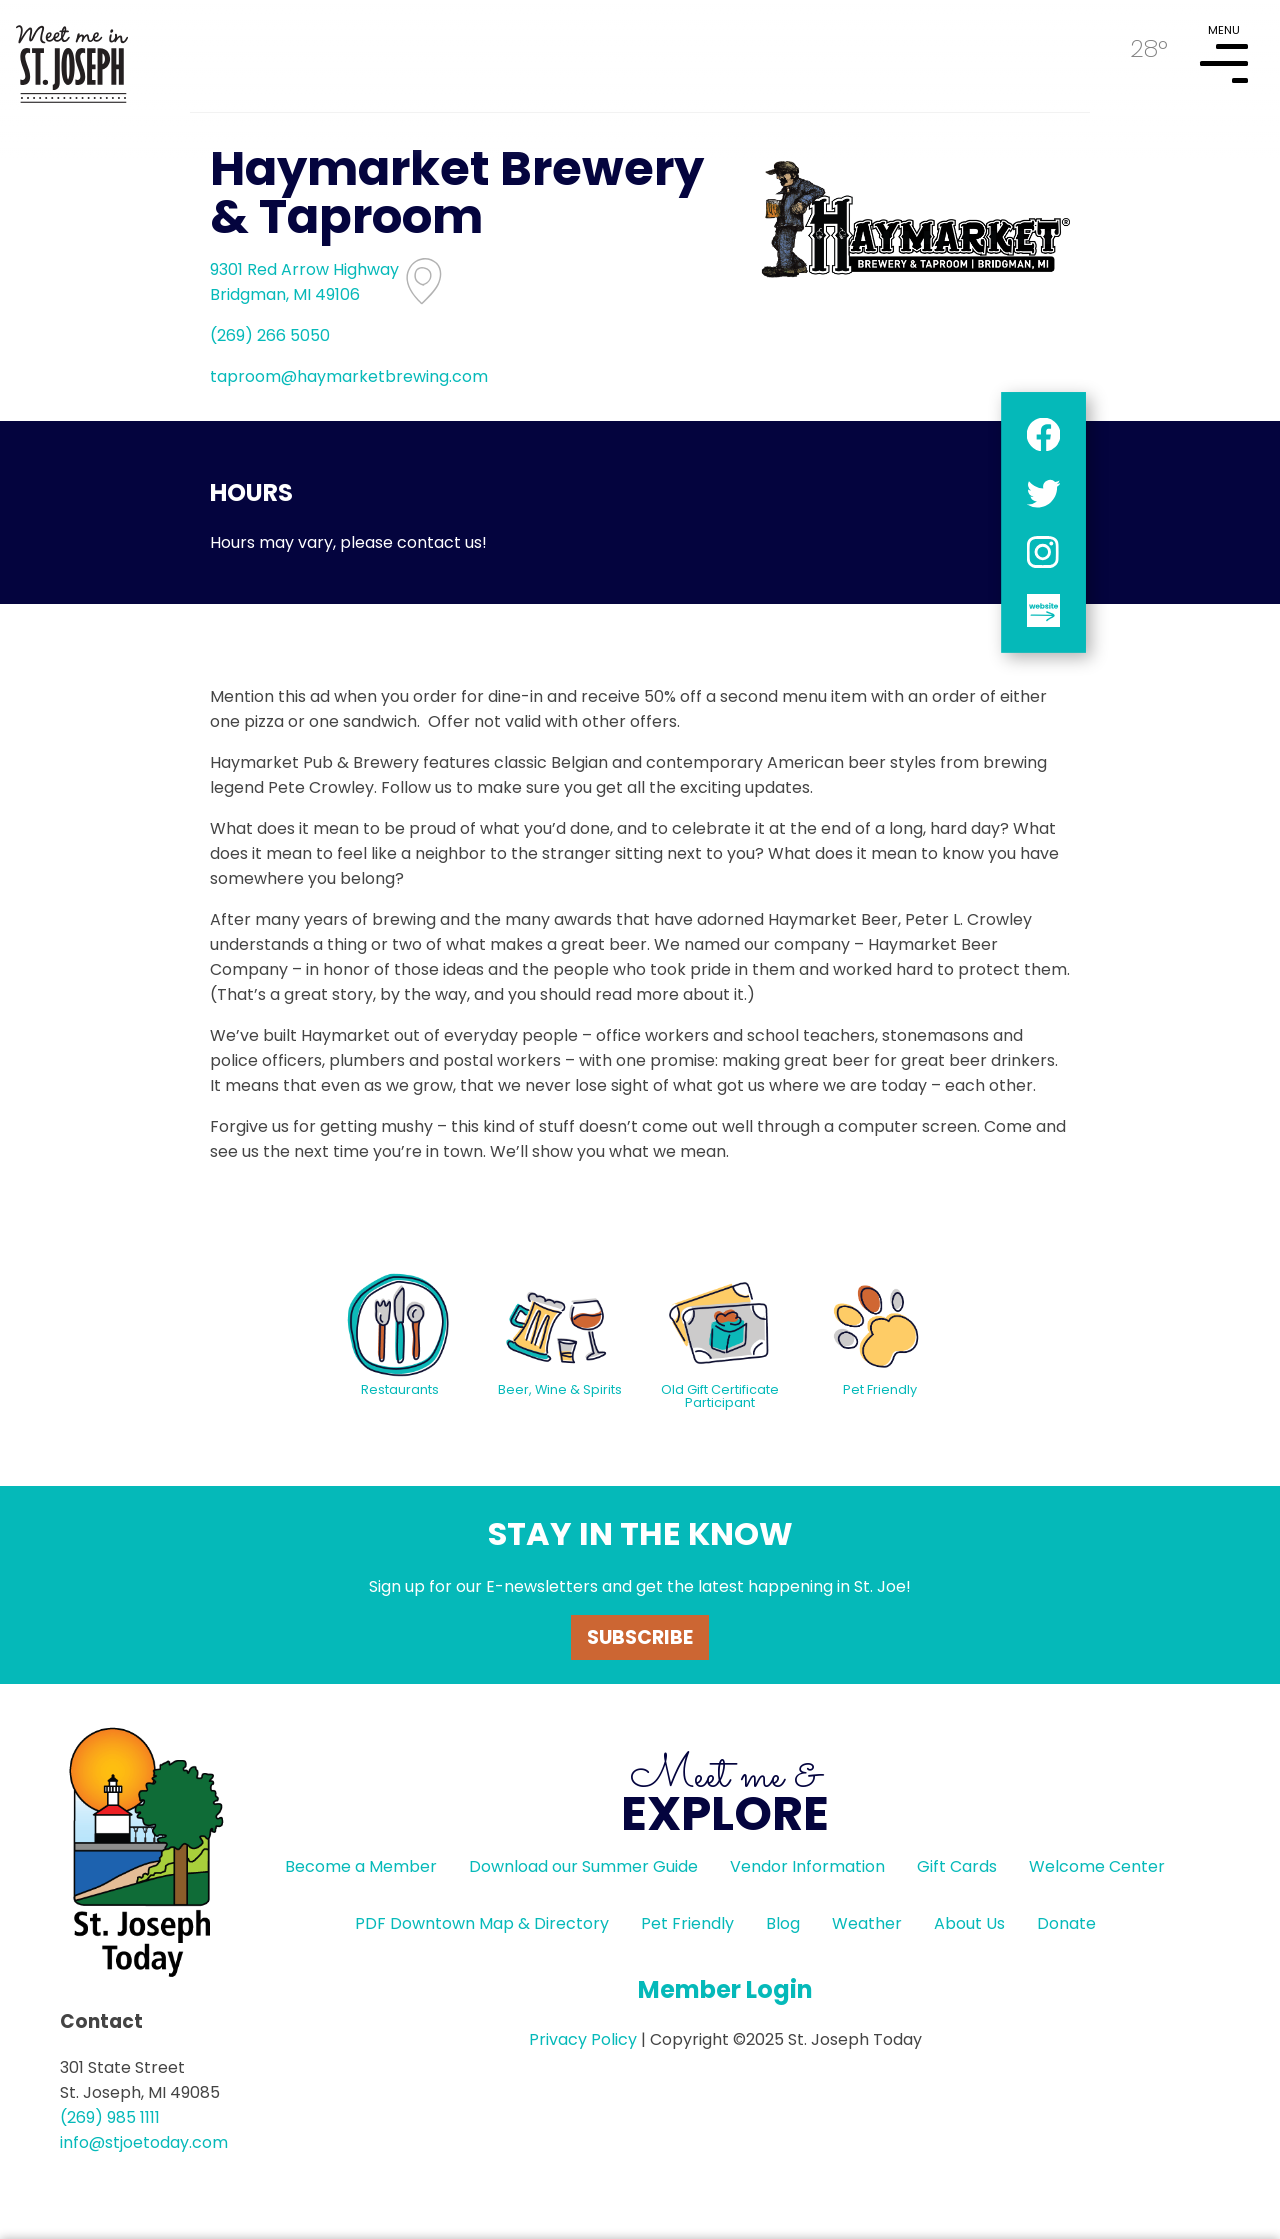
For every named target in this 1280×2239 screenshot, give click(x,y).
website (1043, 610)
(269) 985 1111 (110, 2117)
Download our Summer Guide (583, 1866)
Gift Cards (957, 1866)
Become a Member (361, 1866)
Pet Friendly (687, 1923)
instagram (1043, 551)
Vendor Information (807, 1866)
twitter (1043, 493)
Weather (867, 1923)
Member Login (725, 1989)
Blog (783, 1923)
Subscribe (640, 1637)
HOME (72, 56)
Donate (1066, 1923)
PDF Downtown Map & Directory (482, 1923)
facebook (1043, 434)
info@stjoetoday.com (144, 2142)
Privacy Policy (583, 2039)
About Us (969, 1923)
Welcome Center (1097, 1866)
